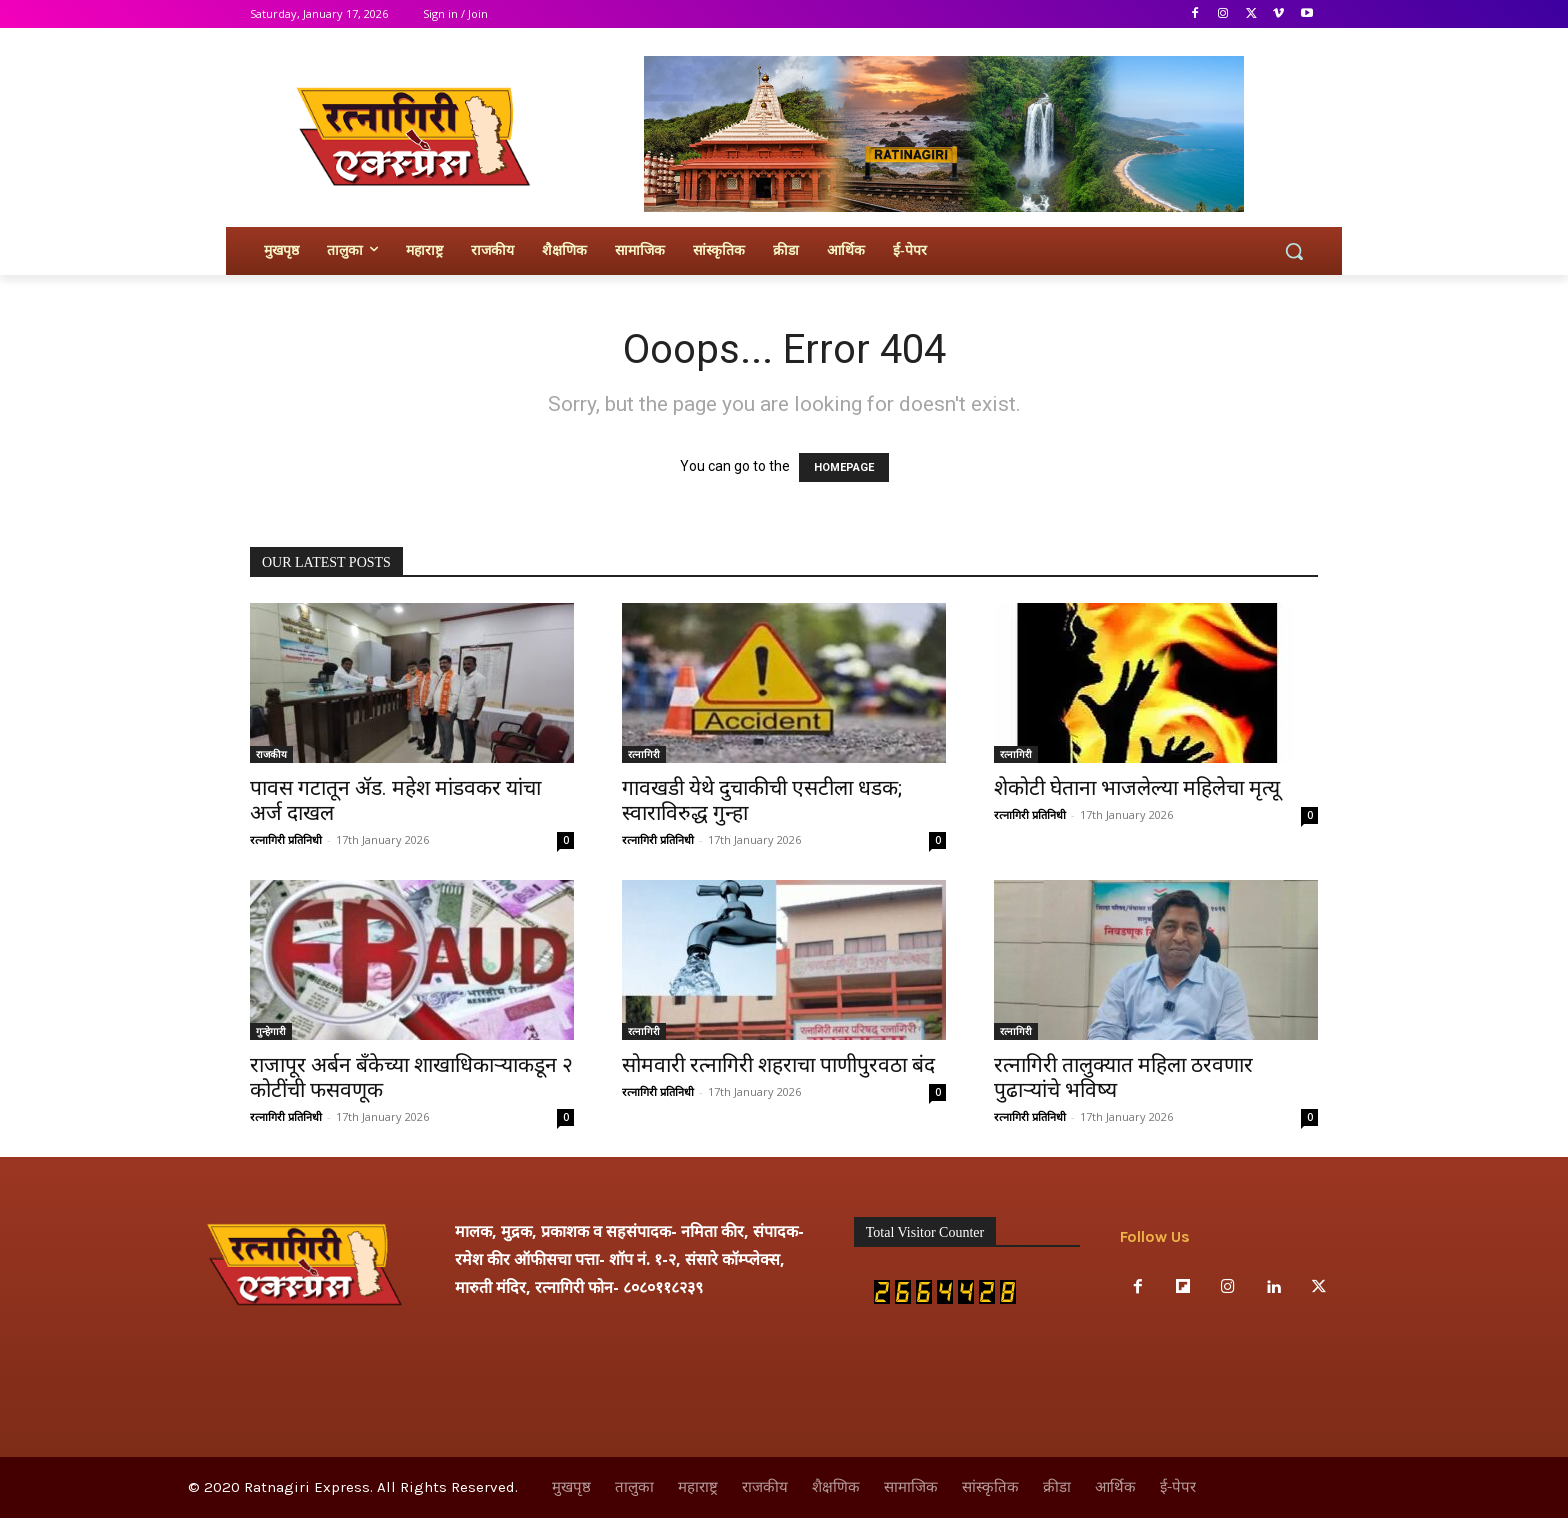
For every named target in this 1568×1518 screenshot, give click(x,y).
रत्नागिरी (644, 754)
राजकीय (271, 754)
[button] (1294, 251)
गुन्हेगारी (271, 1031)
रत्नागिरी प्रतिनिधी (286, 839)
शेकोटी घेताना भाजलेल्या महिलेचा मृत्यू (1137, 788)
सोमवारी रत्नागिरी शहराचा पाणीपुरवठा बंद (778, 1065)
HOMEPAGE (844, 467)
